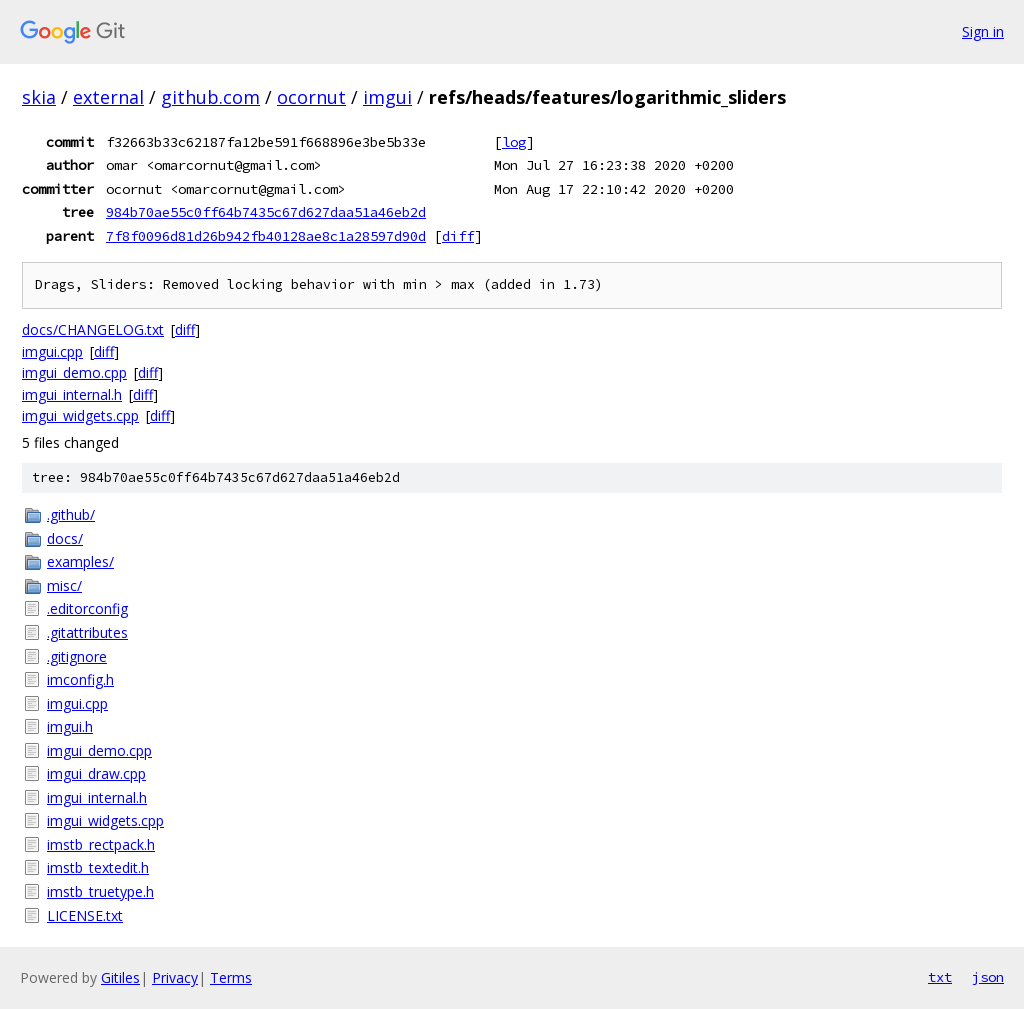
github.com (210, 97)
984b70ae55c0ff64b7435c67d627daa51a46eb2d (266, 212)
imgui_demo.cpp (74, 372)
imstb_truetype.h (100, 891)
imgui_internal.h (72, 394)
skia (39, 97)
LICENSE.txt (85, 915)
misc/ (64, 585)
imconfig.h (80, 679)
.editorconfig (87, 608)
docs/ (65, 538)
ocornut (311, 97)
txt (940, 977)
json (988, 977)
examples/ (80, 561)
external (108, 97)
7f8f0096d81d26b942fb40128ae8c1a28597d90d (266, 236)
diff (458, 236)
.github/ (71, 514)
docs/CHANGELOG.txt (93, 329)
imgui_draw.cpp (96, 773)
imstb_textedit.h (98, 867)
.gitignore (77, 656)
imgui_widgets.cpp (80, 415)
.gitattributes (87, 632)
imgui (387, 97)
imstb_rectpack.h (101, 844)
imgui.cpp (52, 351)
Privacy (175, 977)
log (514, 142)
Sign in (983, 31)
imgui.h (70, 726)
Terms (231, 977)
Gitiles (120, 977)
